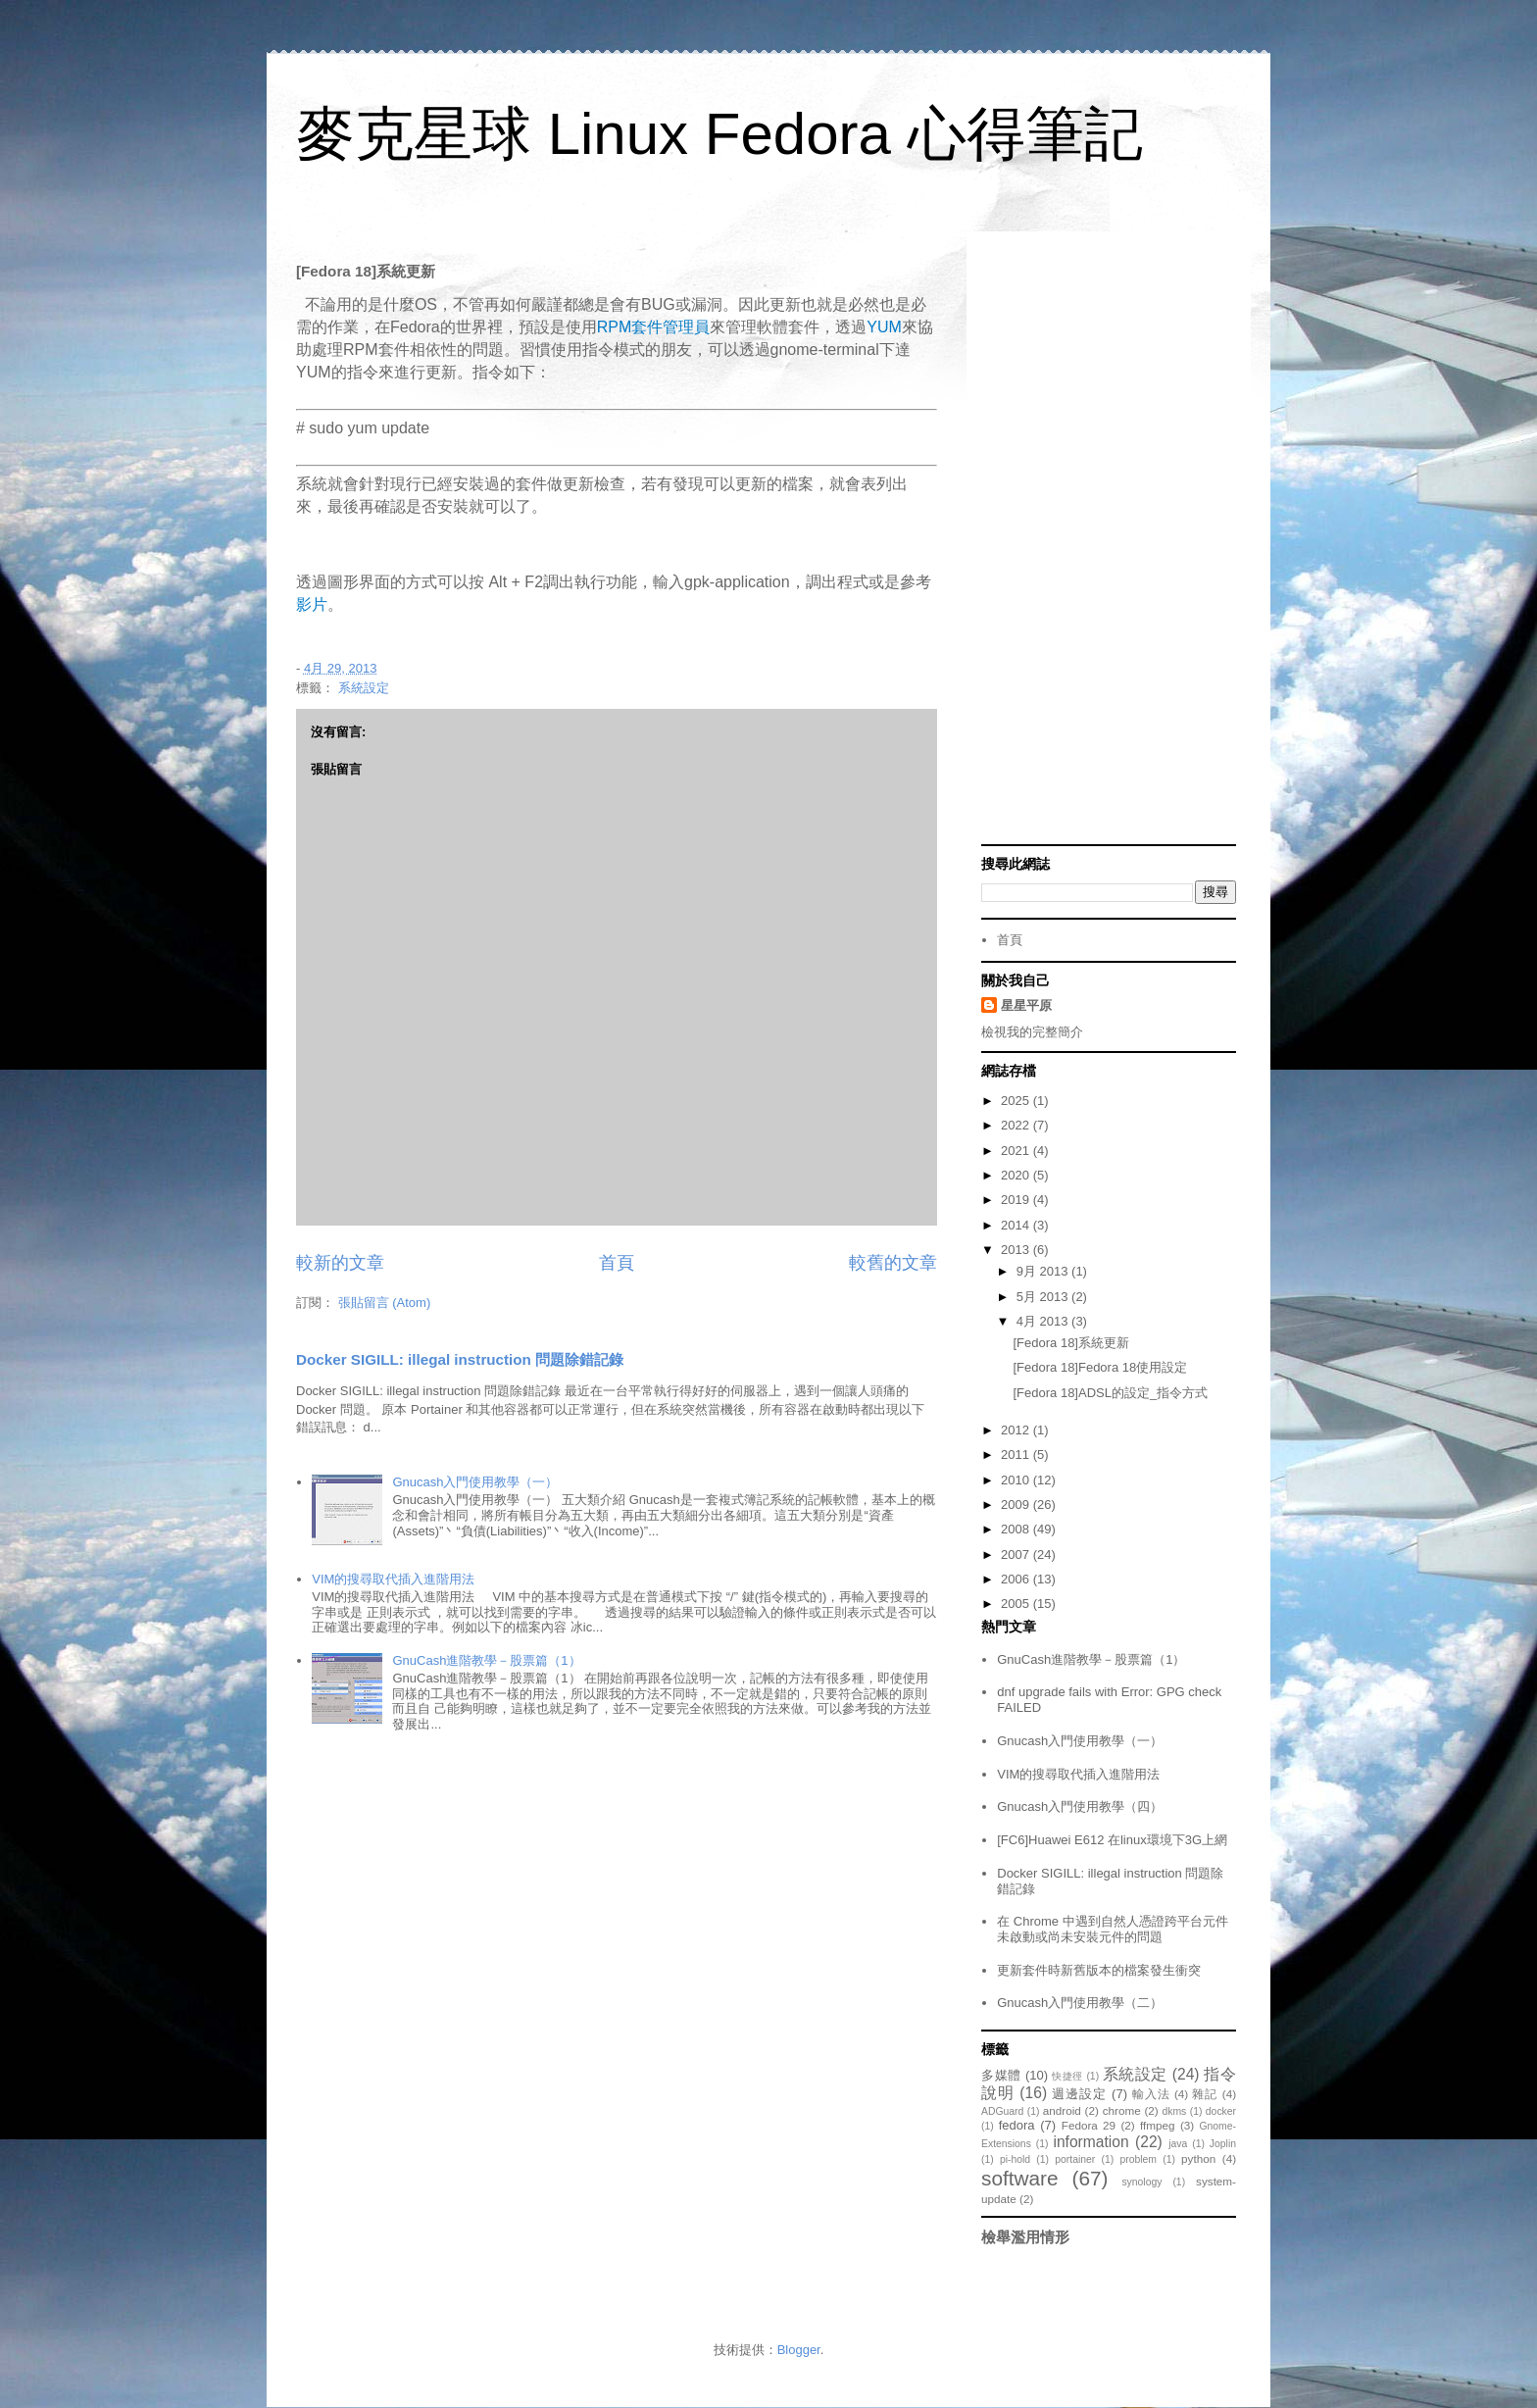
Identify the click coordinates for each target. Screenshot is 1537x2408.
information (1090, 2141)
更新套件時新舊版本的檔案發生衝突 (1099, 1970)
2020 (1017, 1175)
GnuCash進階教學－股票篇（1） (486, 1660)
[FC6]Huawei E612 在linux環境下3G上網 (1112, 1839)
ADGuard (1002, 2111)
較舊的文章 (893, 1263)
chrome (1122, 2110)
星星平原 (1026, 1005)
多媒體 (1001, 2075)
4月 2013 (1043, 1321)
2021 (1017, 1150)
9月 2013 (1043, 1271)
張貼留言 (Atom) (384, 1302)
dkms (1174, 2111)
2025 (1017, 1100)
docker (1221, 2111)
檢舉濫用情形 (1025, 2237)
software (1020, 2178)
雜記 (1204, 2093)
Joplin (1223, 2143)
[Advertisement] (1108, 540)
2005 (1017, 1603)
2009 (1017, 1504)
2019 (1017, 1199)
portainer (1075, 2159)
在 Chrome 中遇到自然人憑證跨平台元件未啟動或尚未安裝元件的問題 (1112, 1929)
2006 (1017, 1579)
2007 (1017, 1554)
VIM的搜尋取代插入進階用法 (393, 1579)
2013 (1017, 1249)
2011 (1017, 1454)
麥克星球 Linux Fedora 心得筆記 (719, 134)
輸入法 (1151, 2093)
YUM (884, 327)
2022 (1017, 1125)
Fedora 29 (1089, 2125)
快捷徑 (1067, 2076)
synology (1141, 2182)
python (1198, 2158)
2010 (1017, 1480)
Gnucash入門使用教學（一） (475, 1482)
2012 (1017, 1430)
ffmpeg (1157, 2125)
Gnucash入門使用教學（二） (1080, 2002)
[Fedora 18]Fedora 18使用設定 (1100, 1367)
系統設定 (363, 687)
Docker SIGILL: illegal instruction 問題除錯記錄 (459, 1359)
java (1177, 2143)
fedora (1017, 2125)
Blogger (798, 2349)
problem (1138, 2159)
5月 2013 (1043, 1296)
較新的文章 (340, 1263)
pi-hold (1015, 2159)
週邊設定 (1079, 2093)
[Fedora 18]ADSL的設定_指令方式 (1110, 1392)
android (1062, 2110)
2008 (1017, 1529)
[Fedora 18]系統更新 (1071, 1342)
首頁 (616, 1263)
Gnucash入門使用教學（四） (1080, 1806)
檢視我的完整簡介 (1032, 1032)
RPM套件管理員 (654, 327)
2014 (1017, 1225)
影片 (311, 604)
